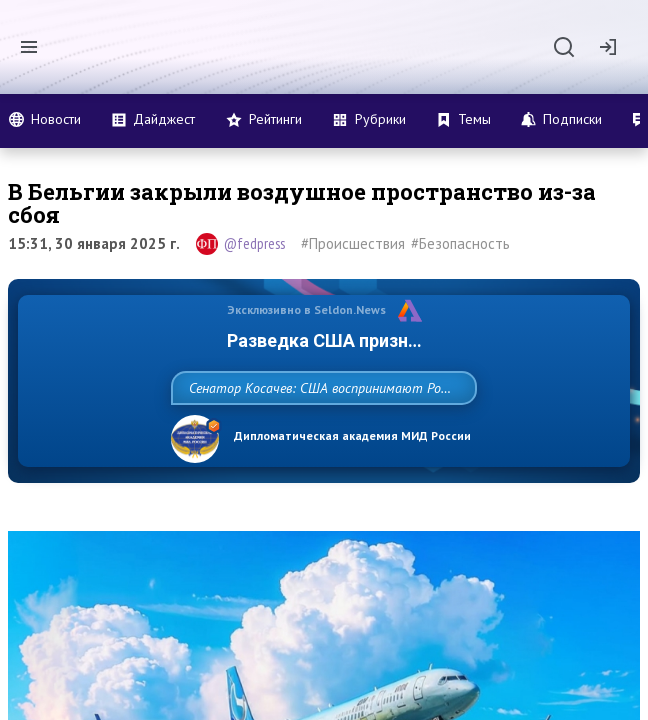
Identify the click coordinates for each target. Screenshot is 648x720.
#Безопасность (460, 243)
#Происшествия (353, 243)
